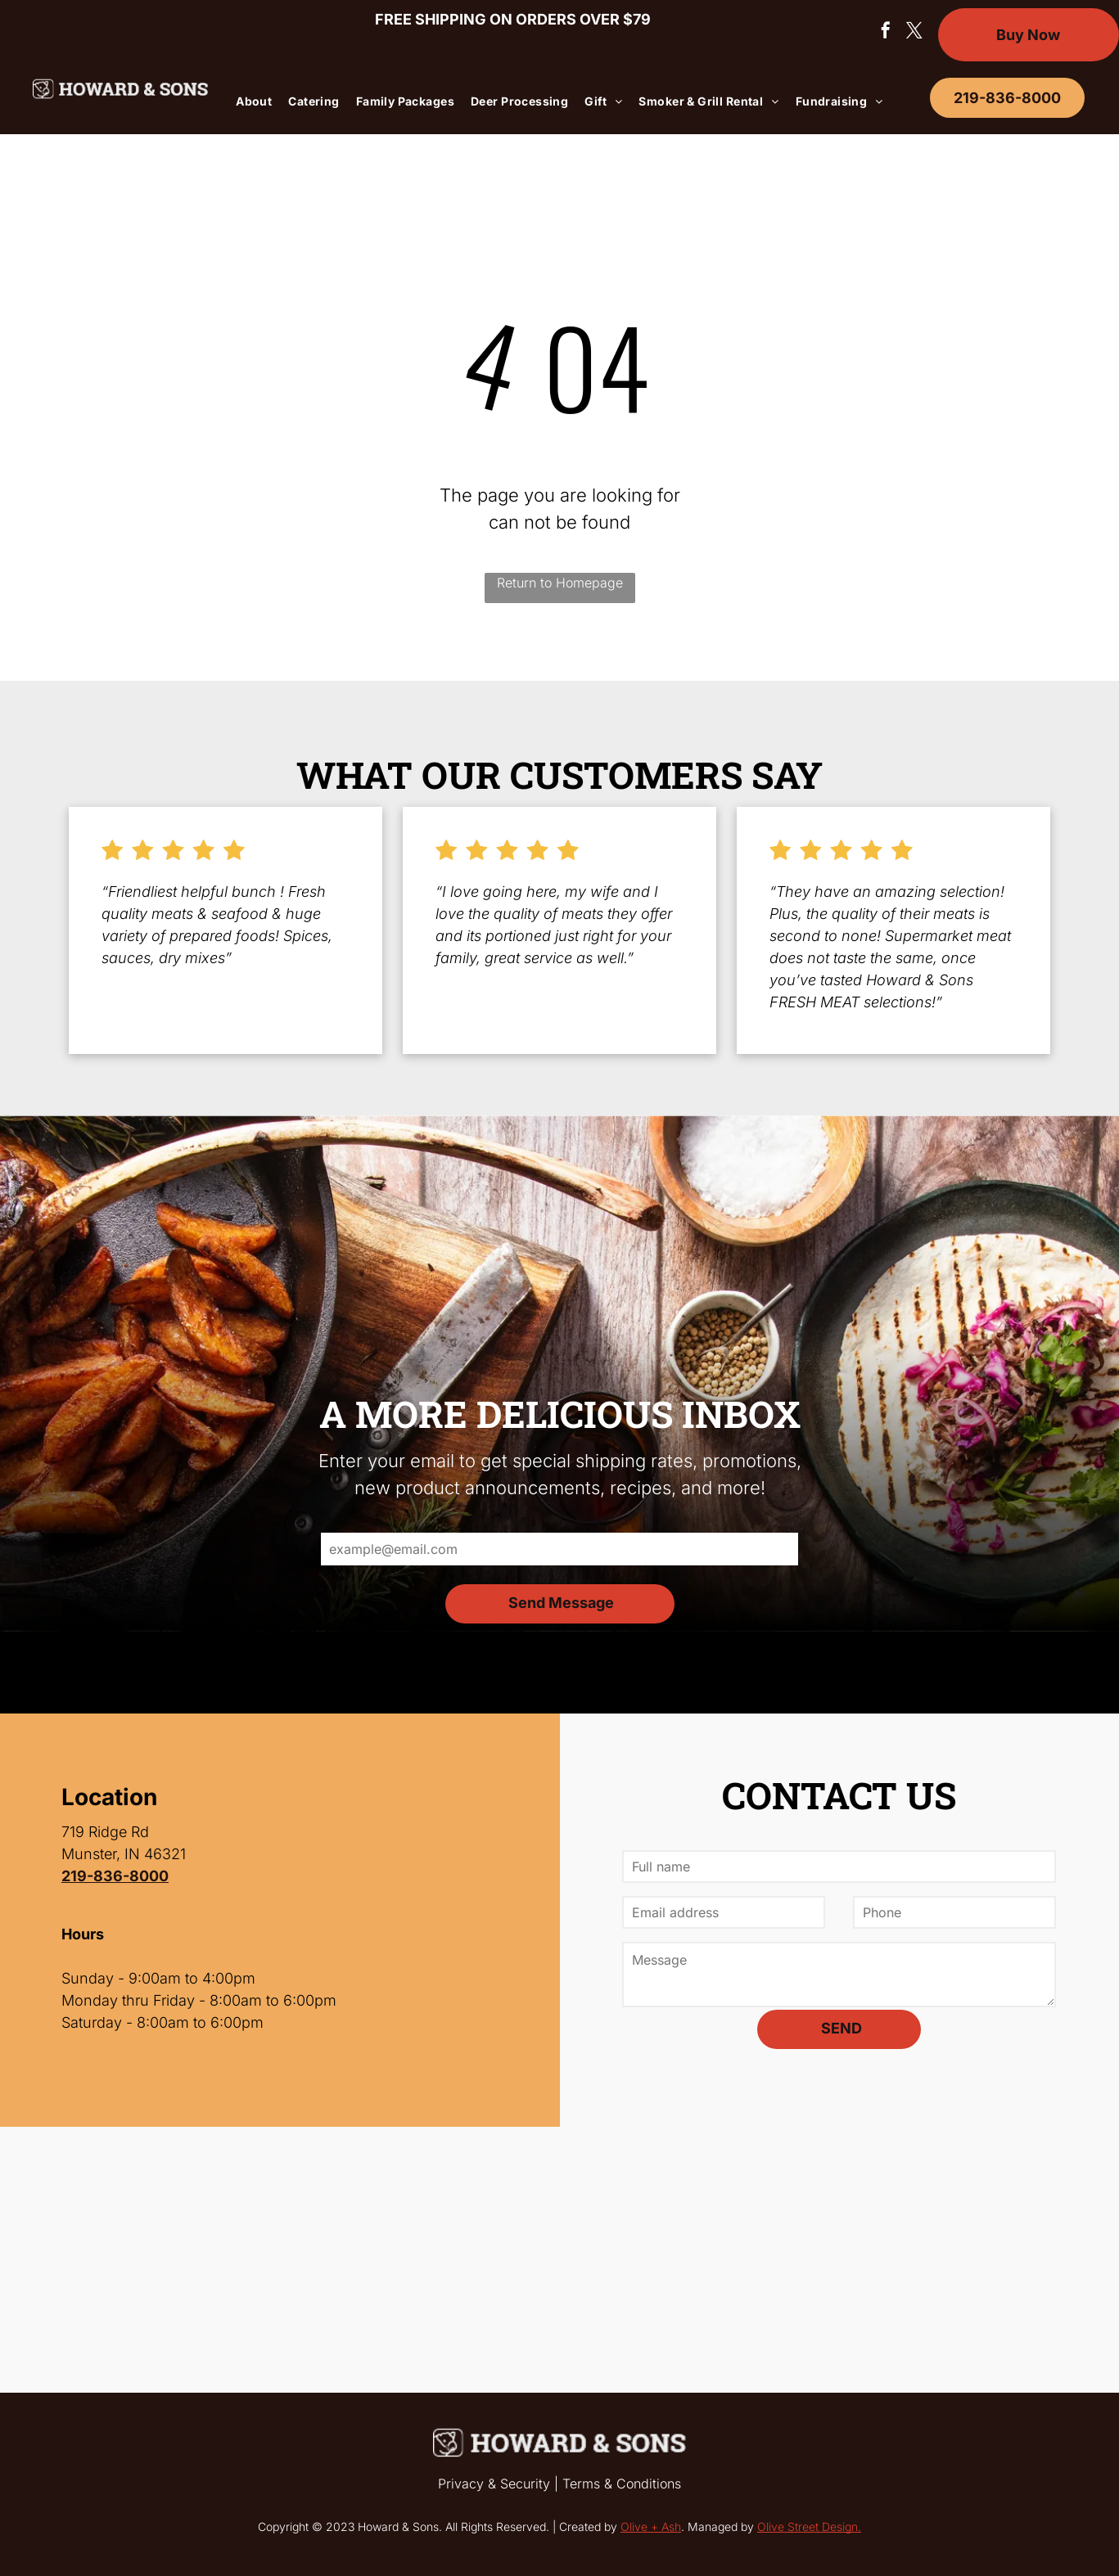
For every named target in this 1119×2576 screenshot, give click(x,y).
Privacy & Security (494, 2483)
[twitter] (914, 32)
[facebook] (885, 32)
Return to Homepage (560, 582)
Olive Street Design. (809, 2526)
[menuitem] (254, 101)
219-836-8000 (115, 1876)
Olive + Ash (650, 2526)
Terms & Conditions (621, 2483)
